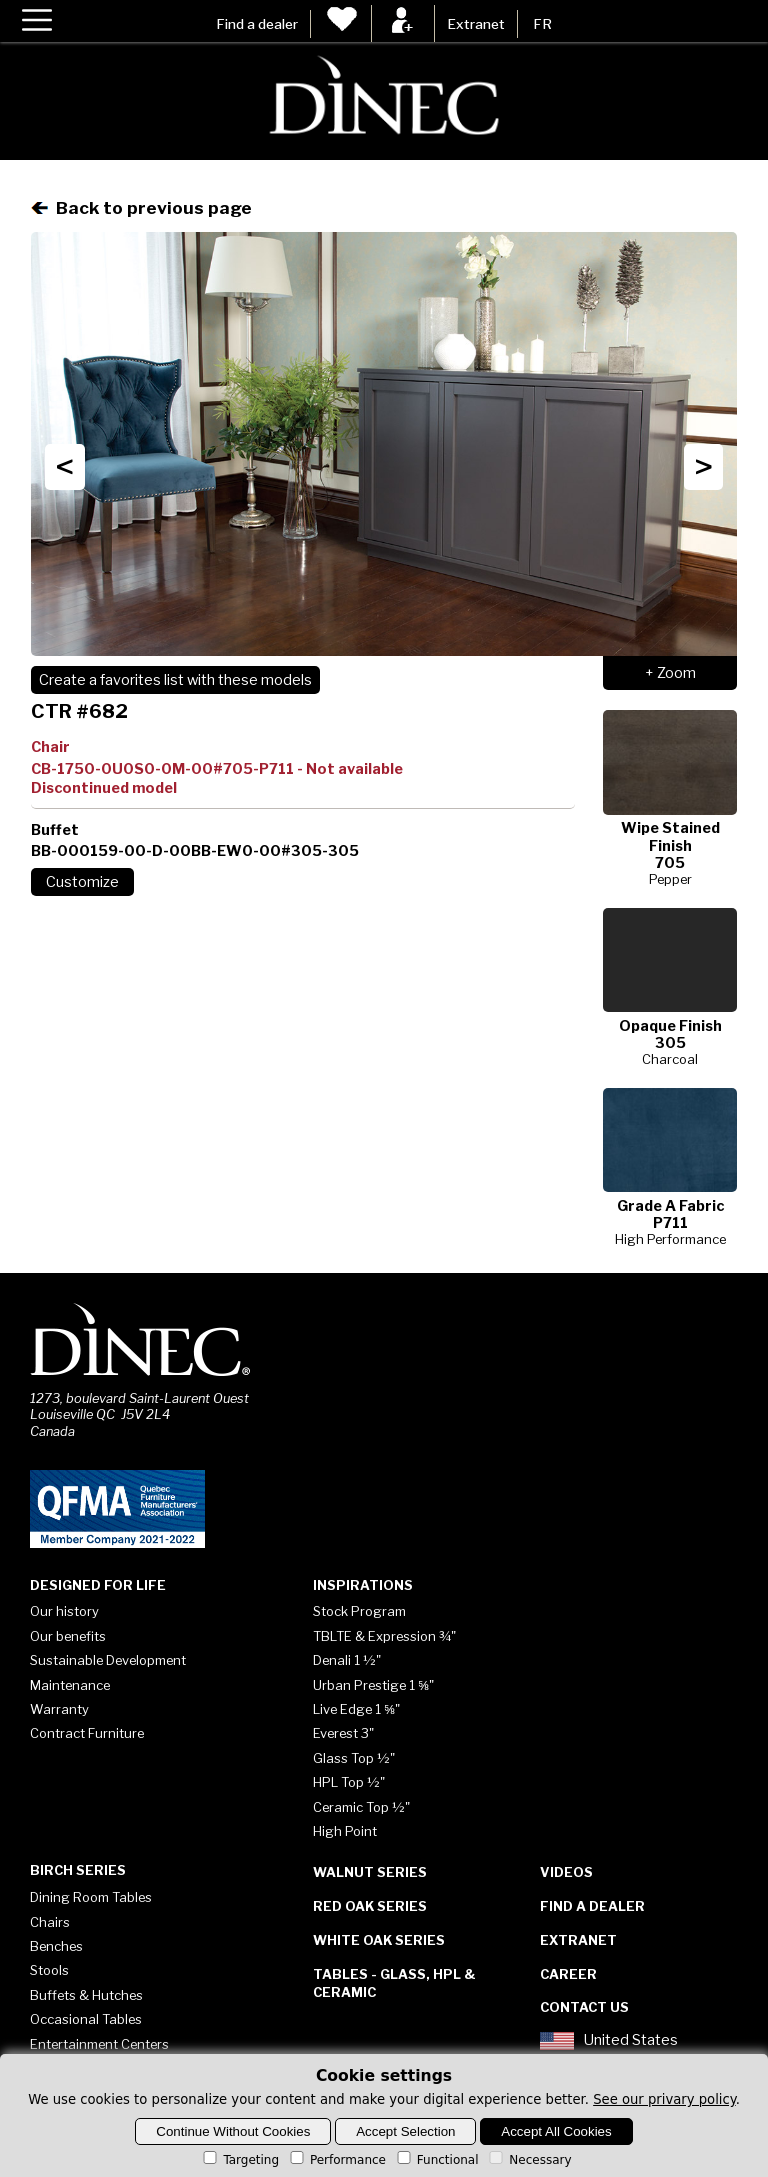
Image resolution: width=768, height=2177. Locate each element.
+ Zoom (670, 673)
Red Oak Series (370, 1906)
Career (568, 1974)
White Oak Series (379, 1940)
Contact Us (584, 2007)
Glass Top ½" (354, 1758)
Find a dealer (257, 24)
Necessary (528, 2160)
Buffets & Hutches (86, 1995)
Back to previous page (141, 207)
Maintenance (70, 1685)
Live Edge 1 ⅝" (356, 1709)
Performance (336, 2160)
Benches (56, 1946)
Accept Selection (405, 2131)
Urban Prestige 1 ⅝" (373, 1685)
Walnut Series (370, 1872)
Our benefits (68, 1636)
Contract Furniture (87, 1733)
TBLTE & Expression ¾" (384, 1636)
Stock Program (359, 1611)
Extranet (476, 24)
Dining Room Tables (91, 1897)
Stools (49, 1970)
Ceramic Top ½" (361, 1807)
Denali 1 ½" (347, 1660)
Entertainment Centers (99, 2044)
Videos (566, 1872)
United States (609, 2041)
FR (542, 24)
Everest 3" (343, 1733)
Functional (436, 2160)
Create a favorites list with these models (175, 680)
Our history (64, 1611)
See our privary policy (664, 2099)
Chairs (50, 1922)
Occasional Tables (86, 2019)
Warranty (59, 1709)
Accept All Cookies (556, 2131)
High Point (345, 1831)
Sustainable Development (108, 1660)
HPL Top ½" (349, 1782)
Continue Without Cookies (233, 2131)
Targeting (239, 2160)
